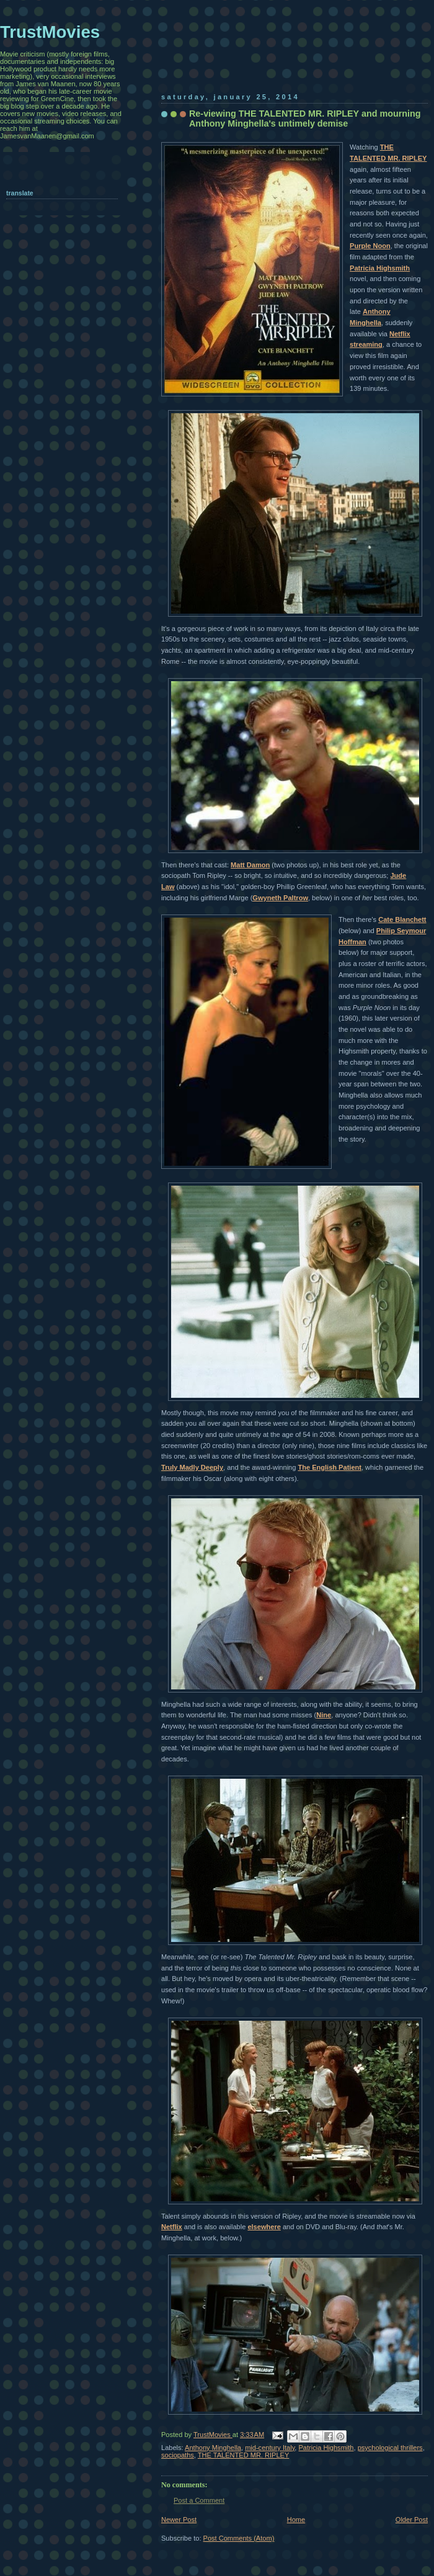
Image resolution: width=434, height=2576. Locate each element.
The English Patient (329, 1467)
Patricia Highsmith (380, 268)
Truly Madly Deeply (192, 1467)
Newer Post (179, 2519)
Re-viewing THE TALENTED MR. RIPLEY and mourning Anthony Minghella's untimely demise (305, 118)
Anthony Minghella (213, 2447)
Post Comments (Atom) (239, 2538)
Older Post (412, 2519)
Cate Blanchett (402, 919)
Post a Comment (199, 2500)
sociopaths (177, 2455)
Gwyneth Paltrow (280, 897)
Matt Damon (250, 865)
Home (296, 2519)
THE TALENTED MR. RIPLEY (244, 2455)
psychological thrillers (390, 2447)
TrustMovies (212, 2434)
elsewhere (263, 2226)
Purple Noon (370, 245)
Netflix (171, 2226)
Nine (323, 1715)
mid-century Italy (269, 2447)
